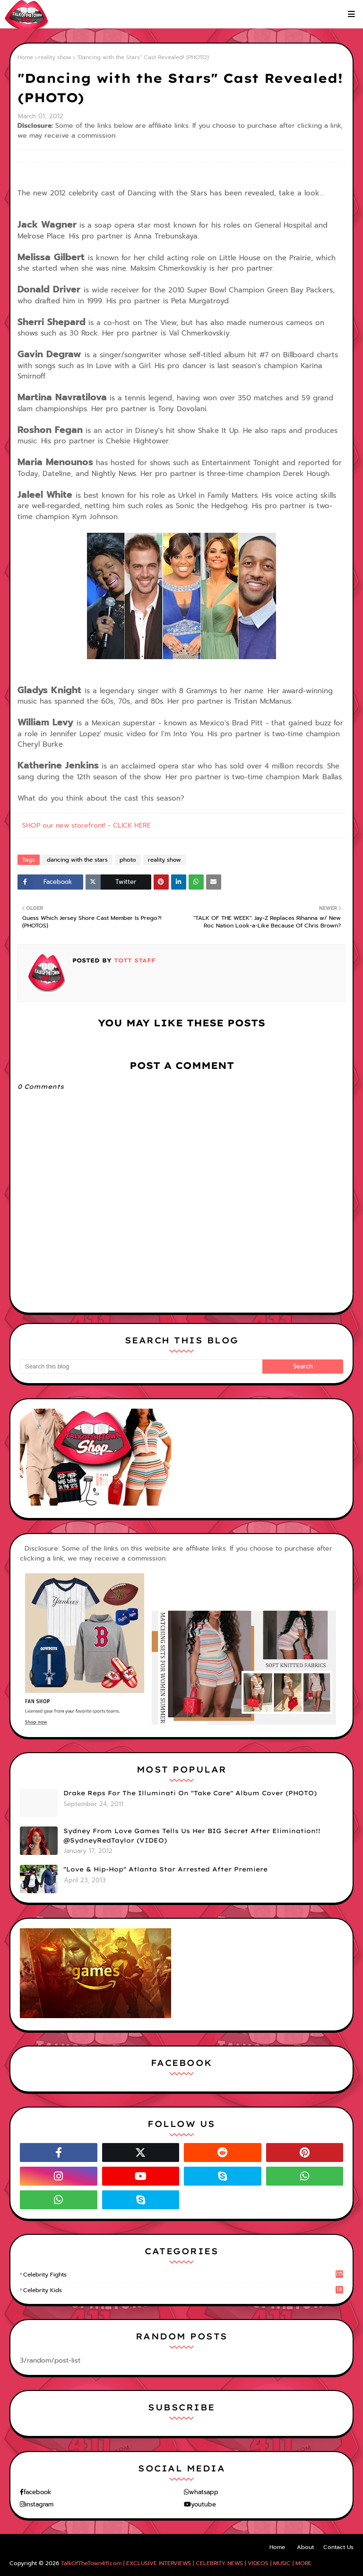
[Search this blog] (141, 1366)
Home (25, 57)
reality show (54, 57)
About (305, 2547)
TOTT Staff (134, 960)
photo (128, 860)
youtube (203, 2504)
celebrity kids (183, 2290)
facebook (37, 2492)
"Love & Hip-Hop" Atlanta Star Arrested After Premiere (165, 1869)
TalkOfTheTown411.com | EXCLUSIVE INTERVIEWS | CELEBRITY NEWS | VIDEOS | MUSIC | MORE (186, 2563)
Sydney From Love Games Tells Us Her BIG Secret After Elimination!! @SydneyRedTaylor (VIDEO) (191, 1835)
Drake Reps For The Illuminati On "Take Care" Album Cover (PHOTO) (190, 1793)
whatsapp (203, 2492)
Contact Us (338, 2547)
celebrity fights (183, 2274)
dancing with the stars (77, 860)
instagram (39, 2504)
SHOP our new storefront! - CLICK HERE (86, 825)
